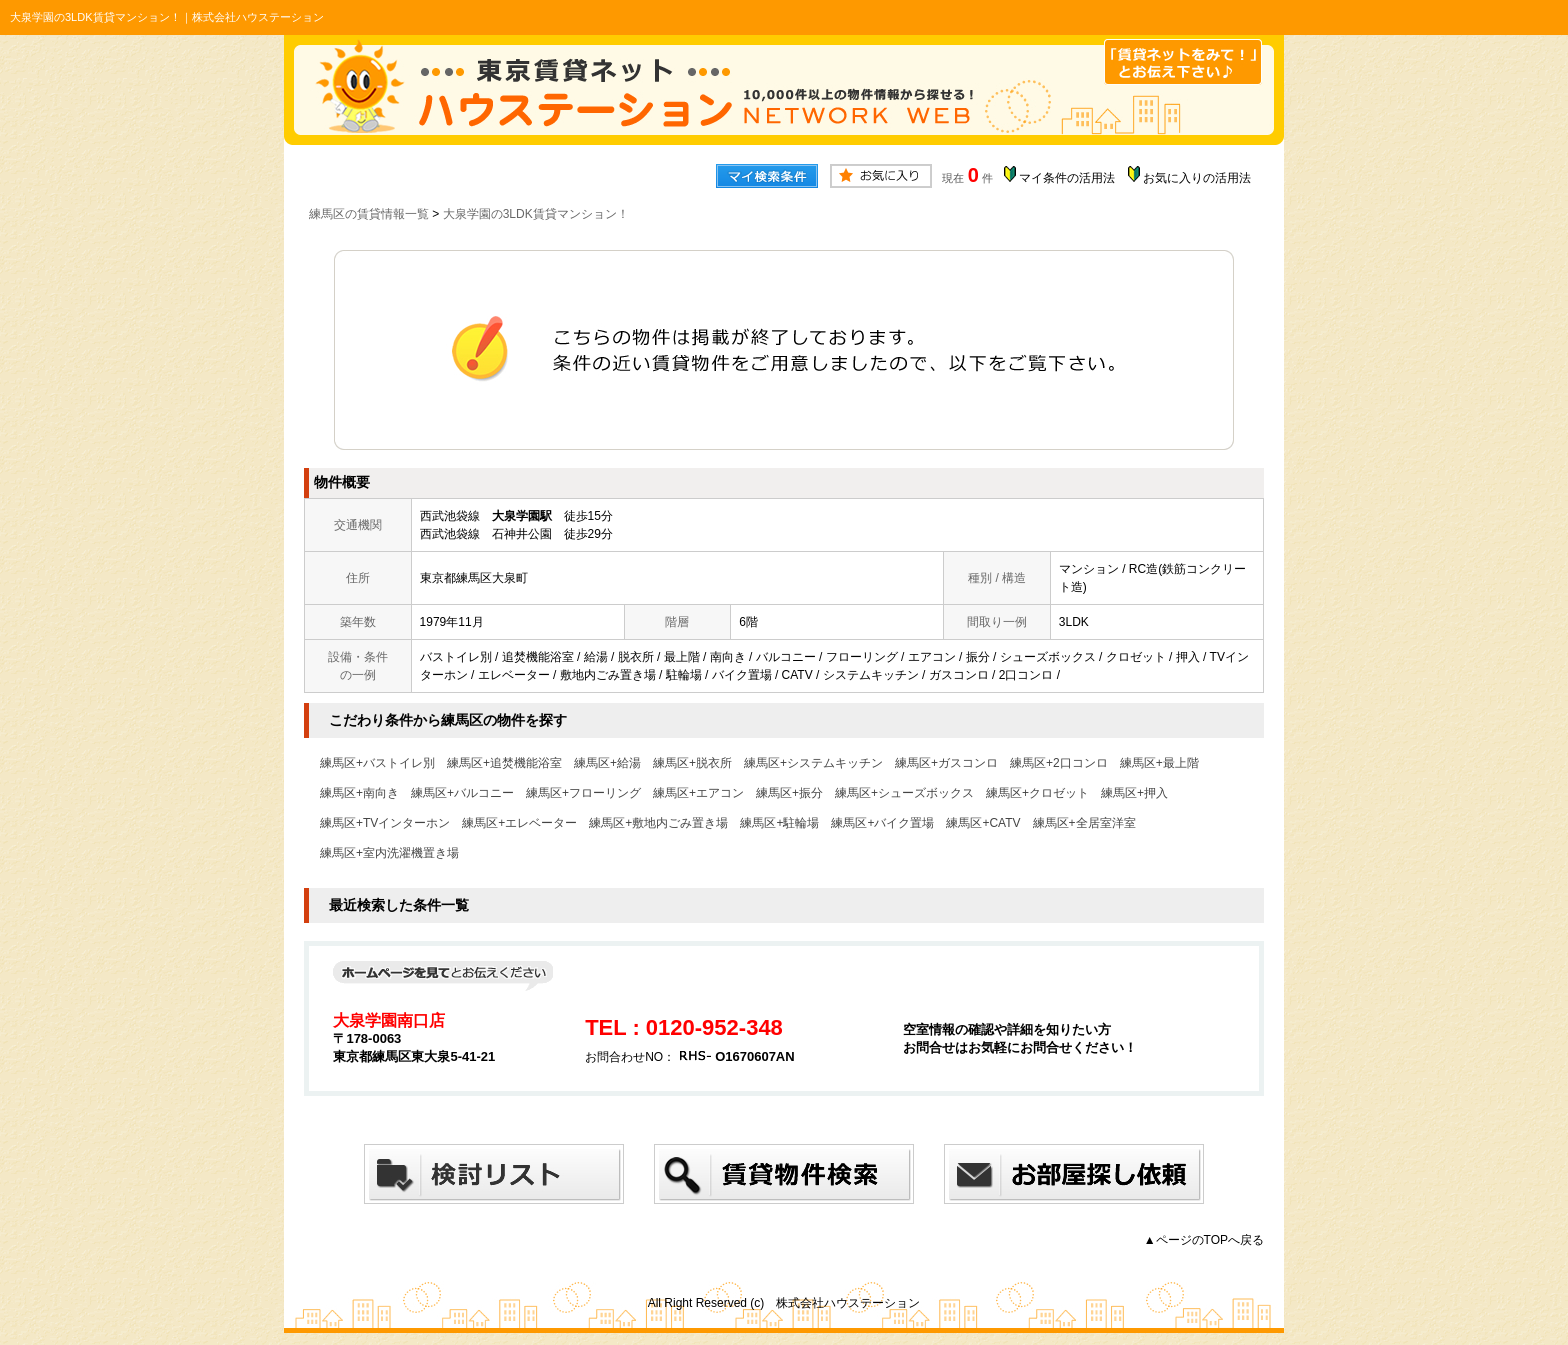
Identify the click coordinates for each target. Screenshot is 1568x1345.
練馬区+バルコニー (462, 793)
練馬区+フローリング (583, 793)
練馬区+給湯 (607, 763)
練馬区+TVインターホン (385, 823)
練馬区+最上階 (1159, 763)
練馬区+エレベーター (519, 823)
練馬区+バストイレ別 (377, 763)
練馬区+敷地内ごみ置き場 (658, 823)
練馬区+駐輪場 (779, 823)
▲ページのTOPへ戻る (1204, 1240)
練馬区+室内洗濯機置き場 (389, 853)
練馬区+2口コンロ (1059, 763)
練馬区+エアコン (698, 793)
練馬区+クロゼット (1037, 793)
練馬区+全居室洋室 (1084, 823)
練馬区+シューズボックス (904, 793)
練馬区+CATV (983, 823)
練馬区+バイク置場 (882, 823)
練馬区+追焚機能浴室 (504, 763)
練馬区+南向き (359, 793)
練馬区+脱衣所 (692, 763)
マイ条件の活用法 (1067, 178)
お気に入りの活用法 (1197, 178)
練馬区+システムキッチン (813, 763)
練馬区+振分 (789, 793)
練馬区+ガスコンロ (946, 763)
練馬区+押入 (1134, 793)
